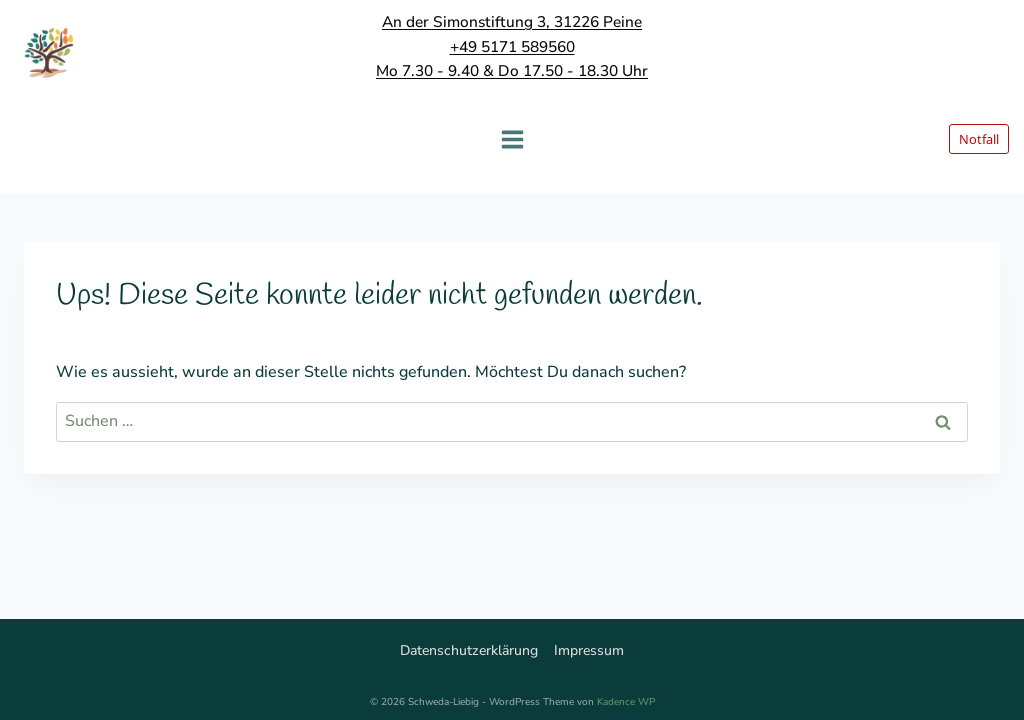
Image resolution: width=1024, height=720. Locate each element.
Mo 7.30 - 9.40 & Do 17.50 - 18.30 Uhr (512, 70)
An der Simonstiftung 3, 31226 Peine (512, 21)
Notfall (979, 139)
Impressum (589, 650)
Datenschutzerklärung (469, 650)
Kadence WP (626, 702)
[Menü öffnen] (512, 139)
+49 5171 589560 (512, 46)
